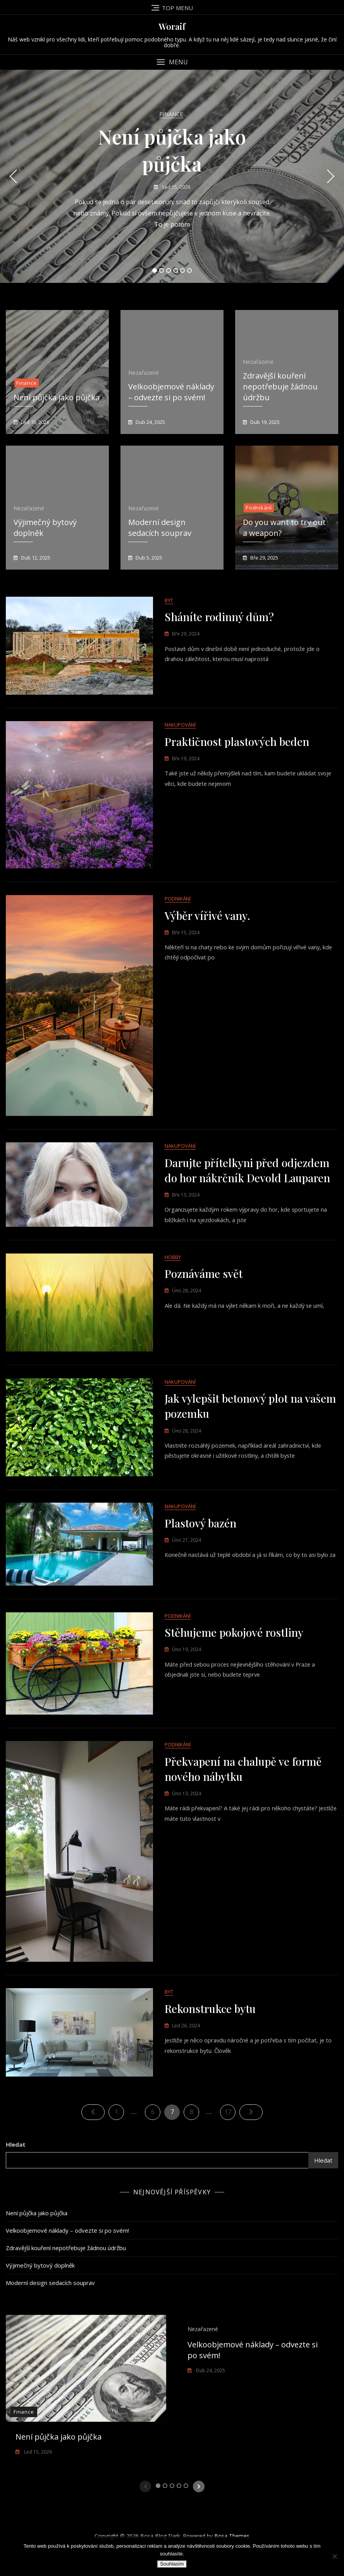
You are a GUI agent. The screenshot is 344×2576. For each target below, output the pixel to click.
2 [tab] (161, 270)
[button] (172, 62)
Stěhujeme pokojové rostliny (234, 1667)
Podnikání (259, 507)
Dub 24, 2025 (149, 421)
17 (230, 2154)
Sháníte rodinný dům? (219, 617)
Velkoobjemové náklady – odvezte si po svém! (171, 392)
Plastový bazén (200, 1553)
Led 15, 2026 (175, 187)
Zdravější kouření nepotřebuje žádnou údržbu (280, 386)
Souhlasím (172, 2564)
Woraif (172, 26)
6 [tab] (189, 270)
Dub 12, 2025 (35, 557)
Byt (169, 600)
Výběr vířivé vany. (207, 925)
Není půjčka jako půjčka (57, 397)
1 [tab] (155, 270)
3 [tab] (168, 270)
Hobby (173, 1276)
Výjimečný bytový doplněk (40, 2309)
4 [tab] (175, 270)
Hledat (16, 2188)
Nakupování (180, 730)
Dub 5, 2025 (148, 557)
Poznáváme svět (204, 1293)
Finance (171, 114)
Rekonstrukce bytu (210, 2053)
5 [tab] (182, 270)
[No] (334, 2556)
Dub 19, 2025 (264, 421)
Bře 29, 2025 (263, 557)
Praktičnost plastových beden (237, 747)
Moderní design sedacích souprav (159, 527)
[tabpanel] (172, 176)
